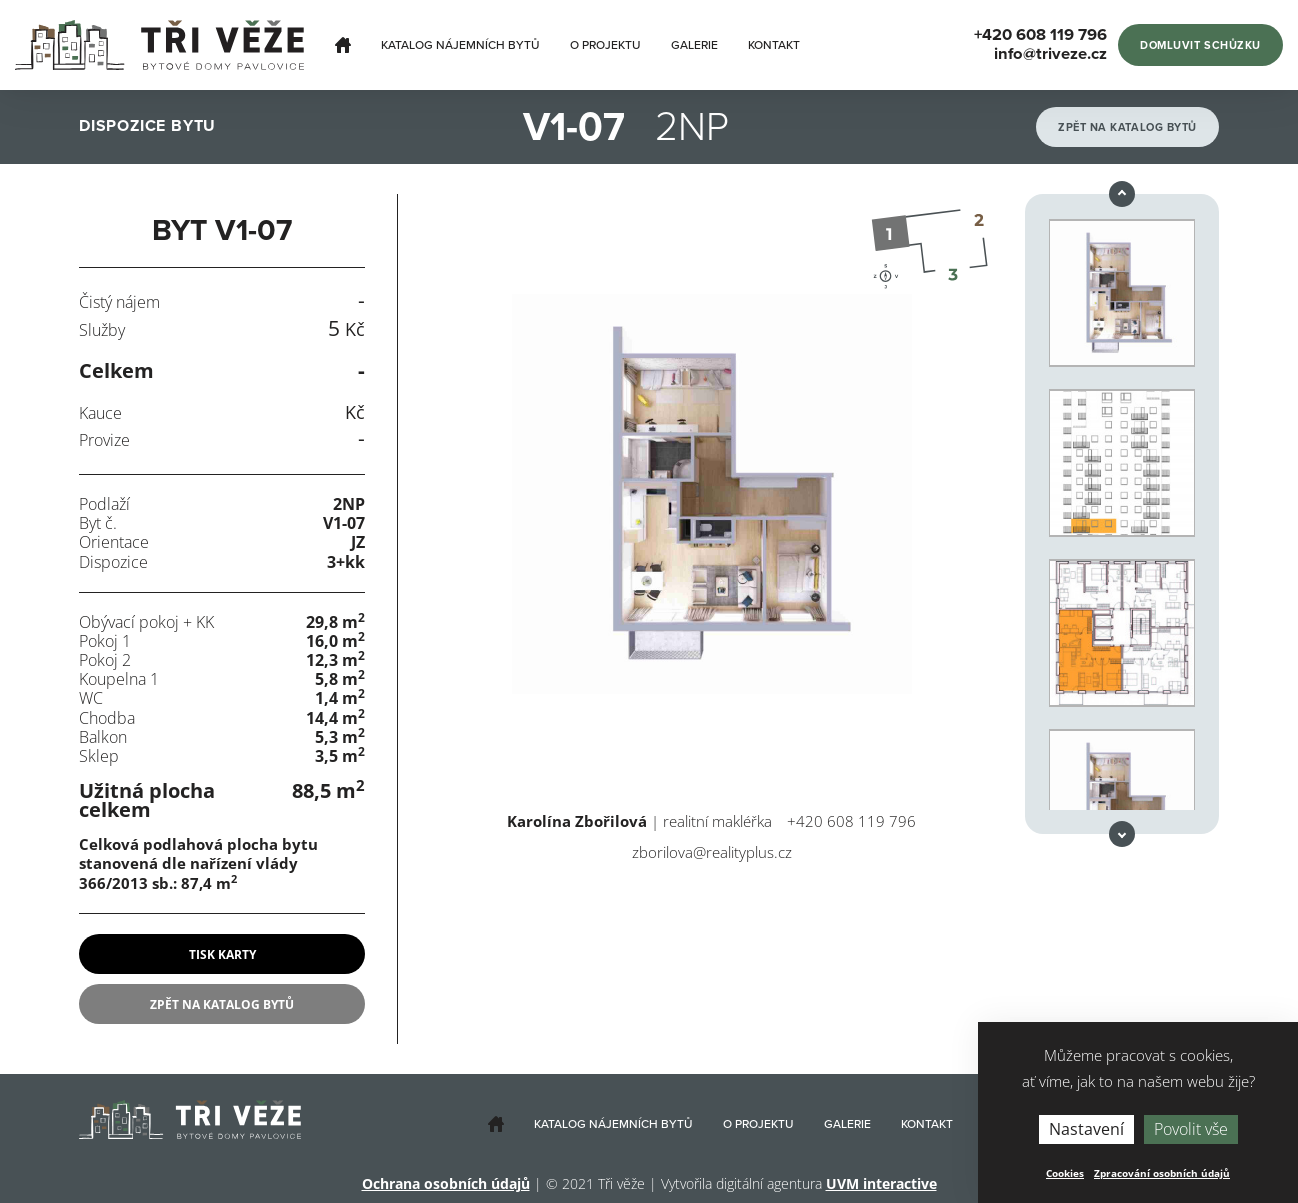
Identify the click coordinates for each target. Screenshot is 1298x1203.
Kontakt (774, 45)
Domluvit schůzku (1200, 45)
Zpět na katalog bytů (1127, 127)
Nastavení (1086, 1129)
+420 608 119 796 (851, 821)
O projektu (605, 45)
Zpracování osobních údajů (1162, 1173)
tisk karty (222, 954)
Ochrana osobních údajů (446, 1183)
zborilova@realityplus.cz (712, 852)
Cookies (1065, 1173)
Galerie (694, 45)
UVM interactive (881, 1183)
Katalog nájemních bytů (460, 45)
